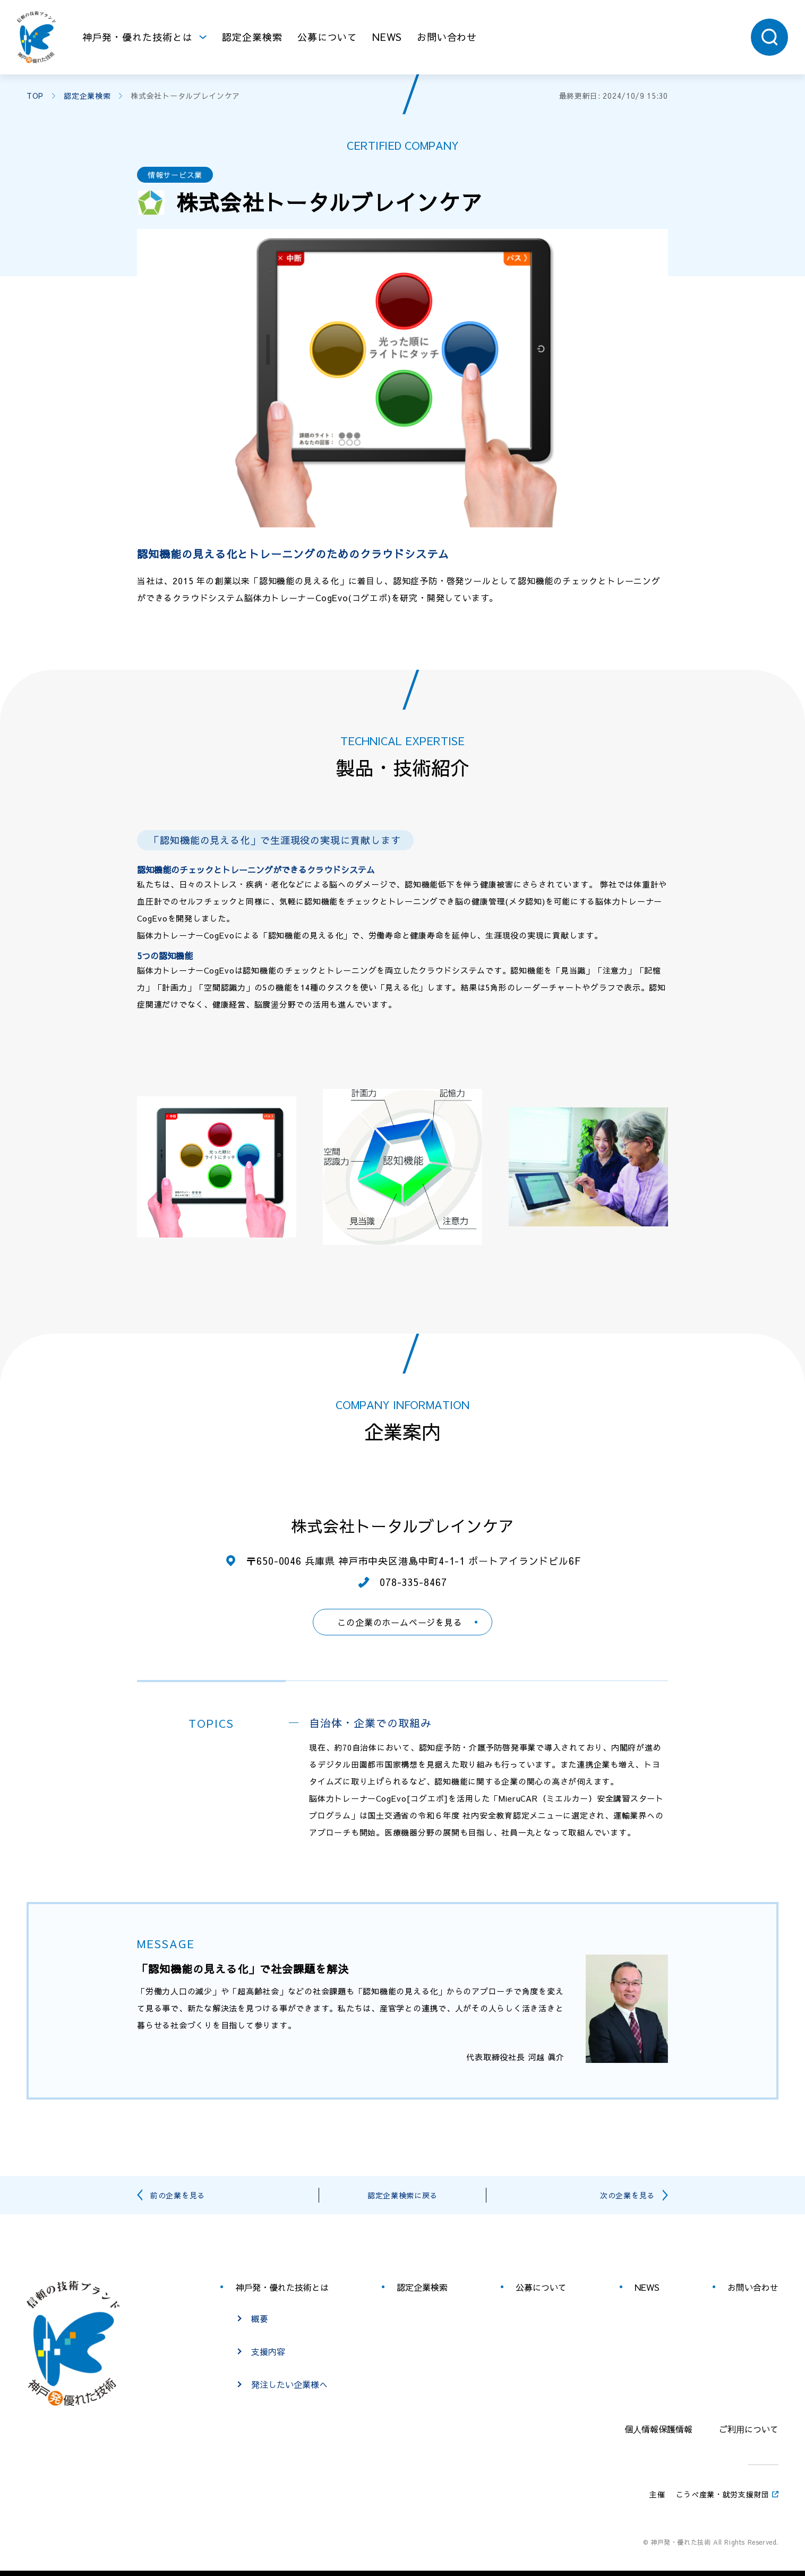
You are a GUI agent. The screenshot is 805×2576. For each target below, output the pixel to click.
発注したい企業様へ (289, 2384)
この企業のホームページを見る (399, 1622)
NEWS (387, 37)
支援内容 (268, 2351)
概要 (259, 2318)
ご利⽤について (748, 2429)
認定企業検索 (252, 37)
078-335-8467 (413, 1582)
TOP (35, 95)
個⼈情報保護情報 (658, 2429)
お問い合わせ (447, 37)
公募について (327, 37)
